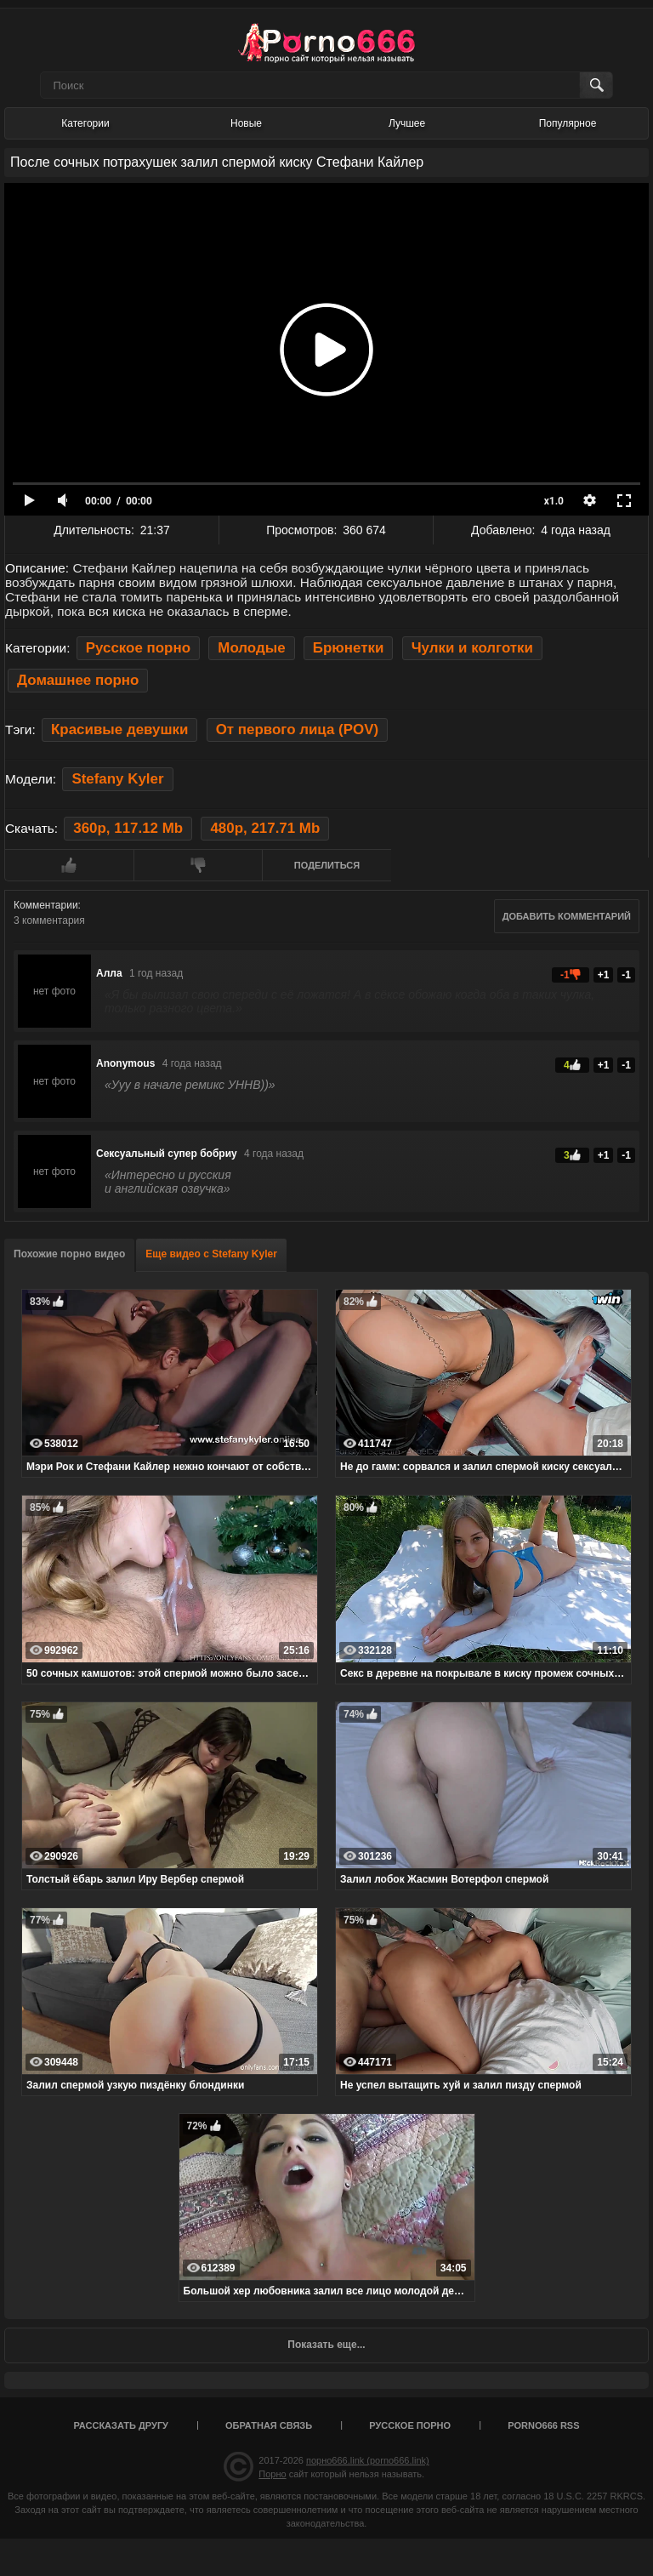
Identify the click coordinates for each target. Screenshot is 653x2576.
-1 (626, 975)
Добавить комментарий (567, 916)
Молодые (251, 648)
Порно (272, 2474)
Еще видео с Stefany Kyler (211, 1254)
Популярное (568, 123)
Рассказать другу (120, 2425)
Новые (246, 123)
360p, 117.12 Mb (128, 828)
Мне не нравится (198, 865)
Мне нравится (68, 865)
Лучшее (407, 123)
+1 (604, 975)
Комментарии (46, 905)
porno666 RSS (543, 2425)
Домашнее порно (78, 680)
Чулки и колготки (472, 648)
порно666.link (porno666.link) (367, 2460)
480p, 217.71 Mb (265, 828)
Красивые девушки (119, 729)
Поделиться (327, 865)
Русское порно (138, 648)
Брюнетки (348, 648)
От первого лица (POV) (297, 729)
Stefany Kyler (117, 779)
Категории (85, 123)
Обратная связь (268, 2425)
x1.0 (554, 501)
